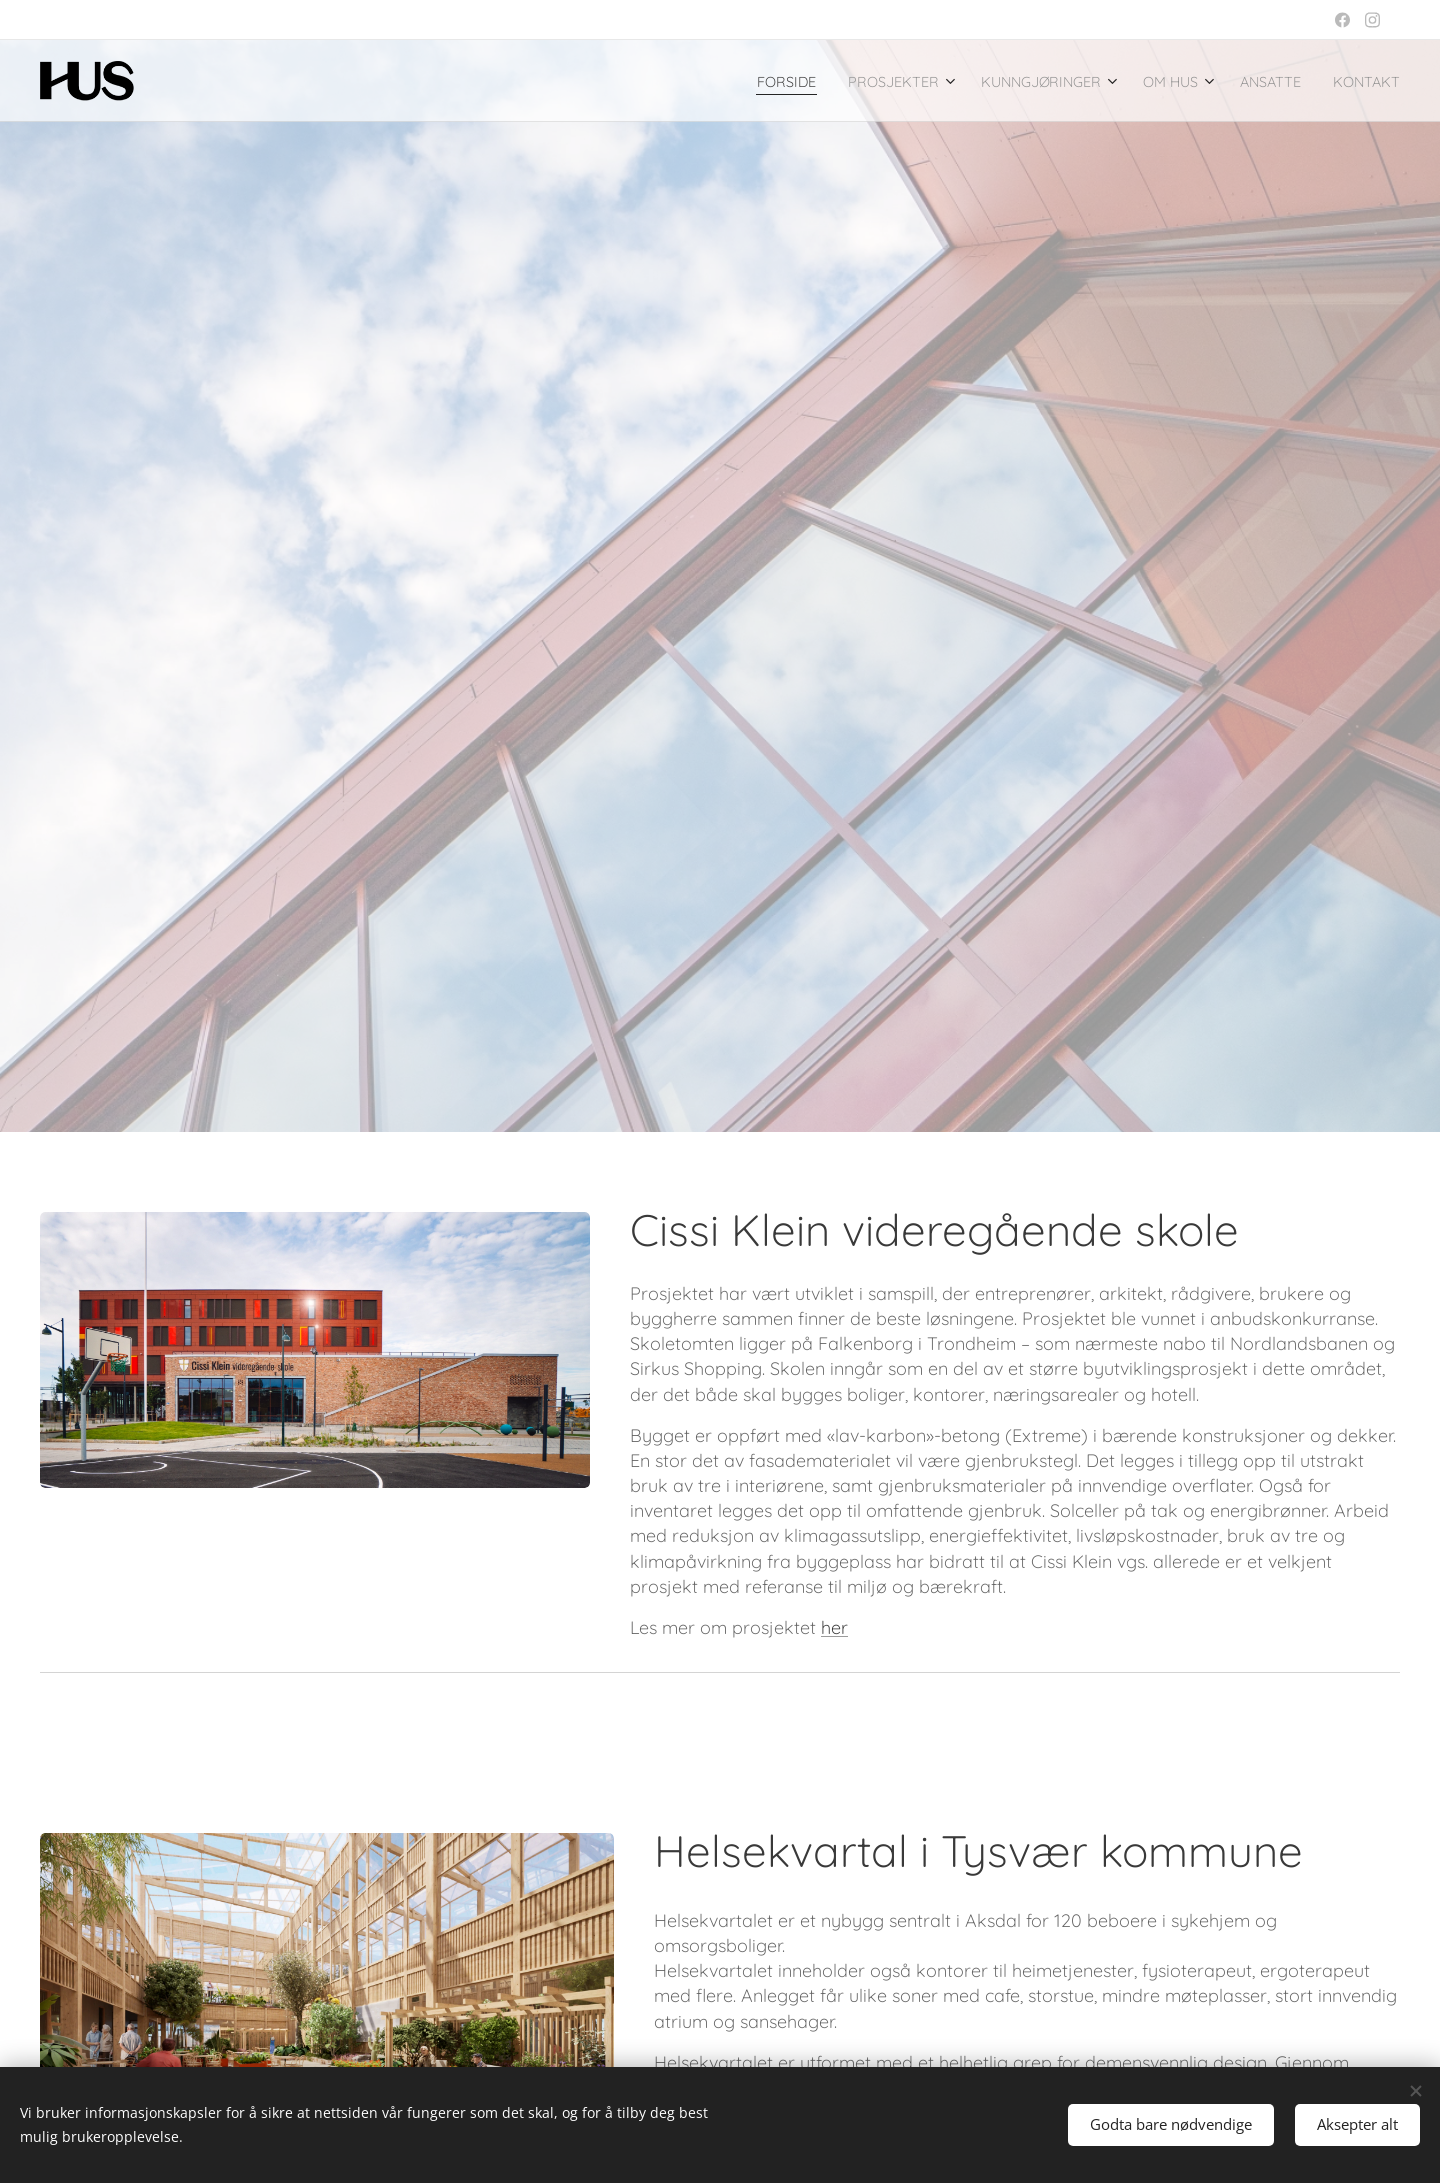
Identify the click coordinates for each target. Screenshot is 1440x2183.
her (834, 1627)
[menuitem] (713, 81)
